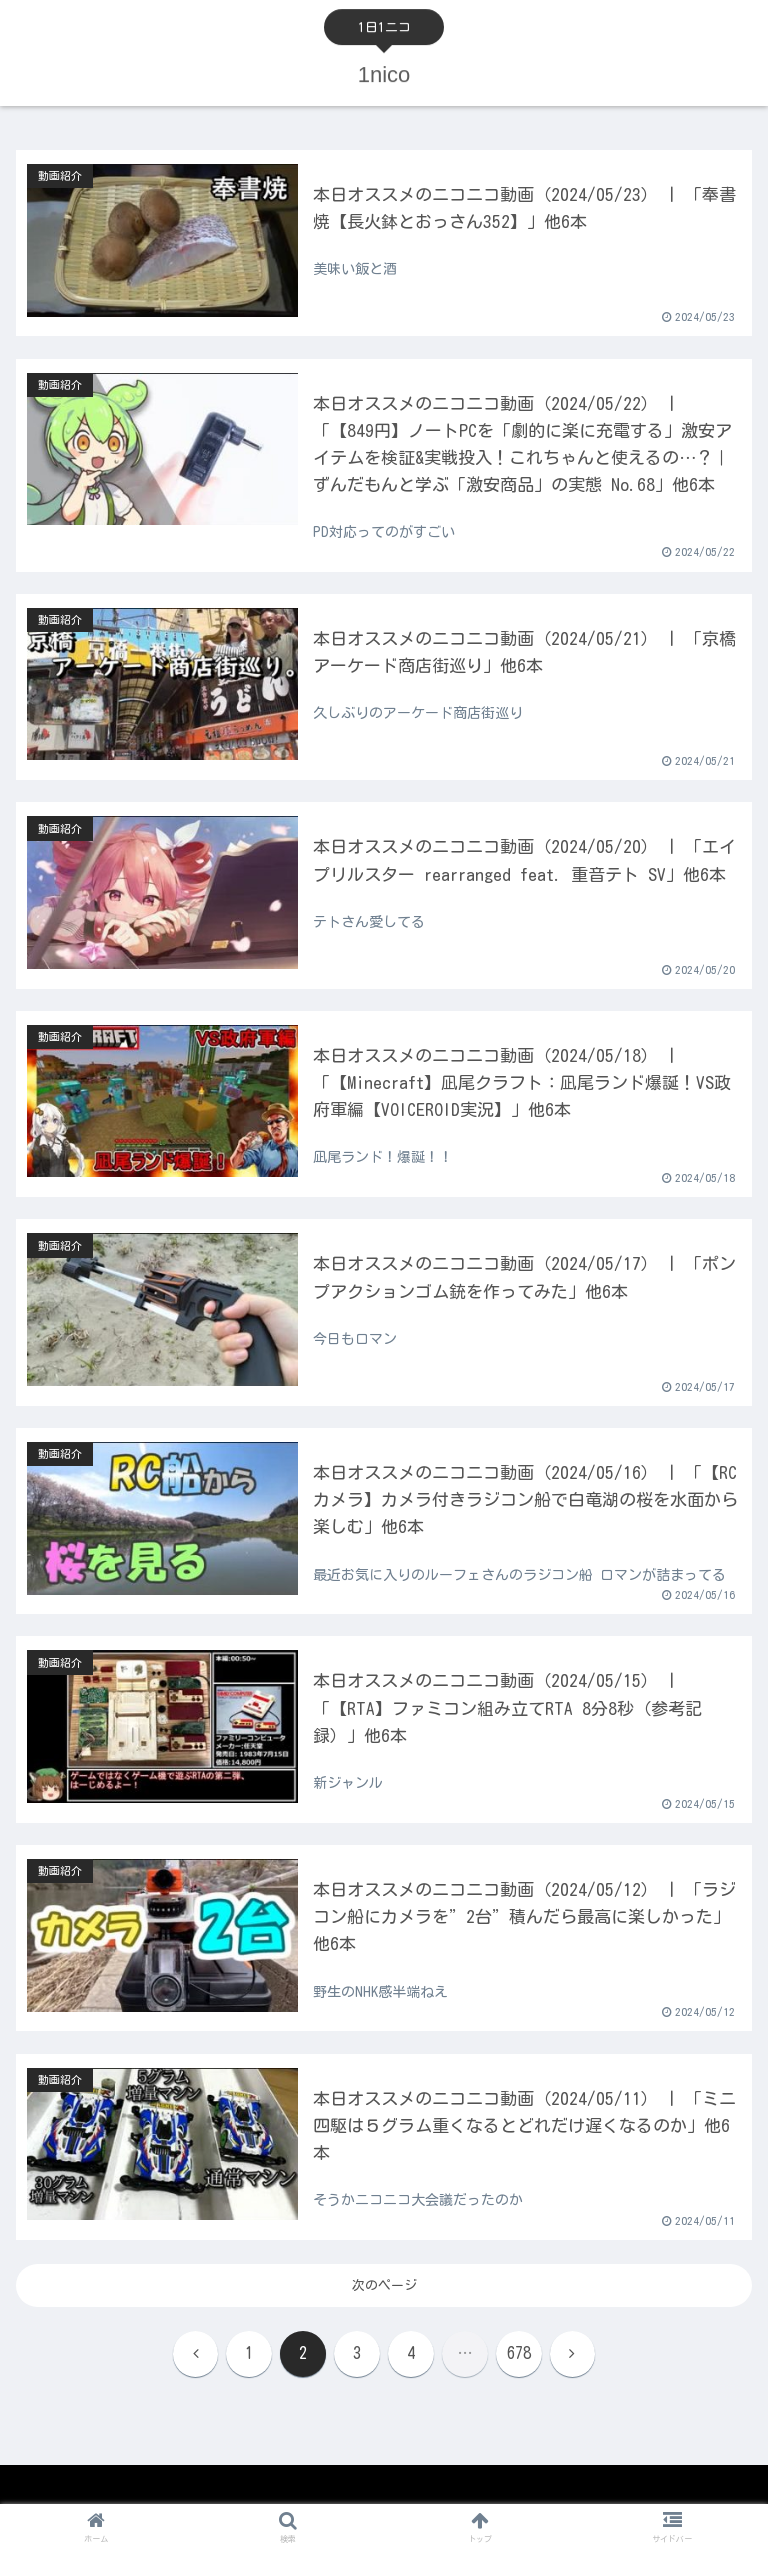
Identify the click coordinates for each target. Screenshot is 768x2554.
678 (519, 2354)
